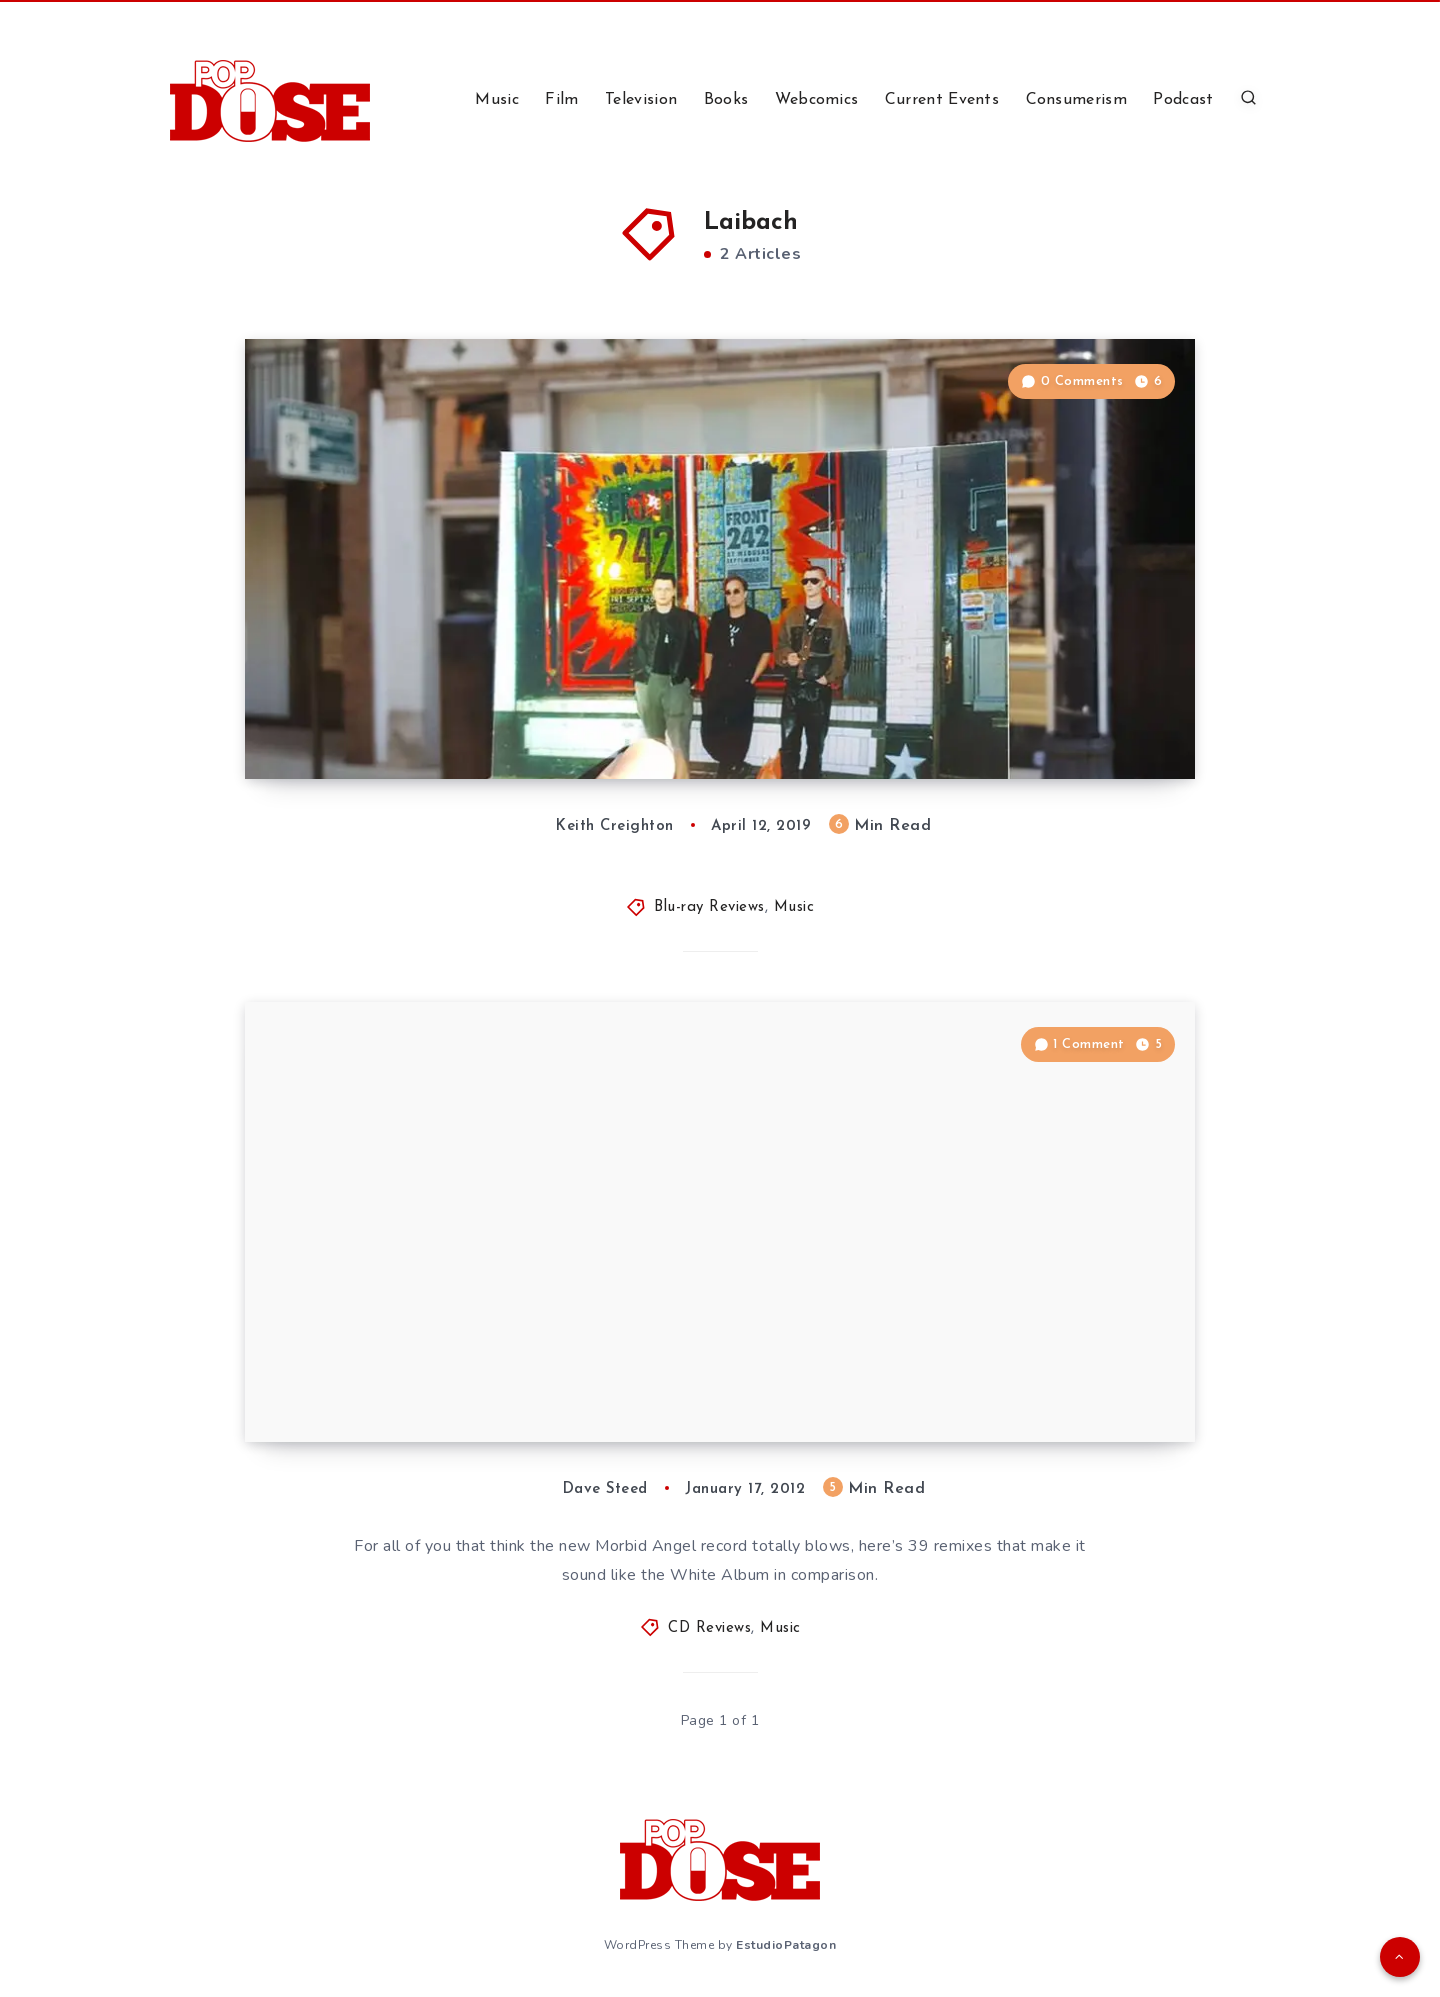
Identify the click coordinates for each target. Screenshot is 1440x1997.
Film (561, 100)
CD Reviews (709, 1628)
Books (726, 100)
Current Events (942, 100)
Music (497, 100)
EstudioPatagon (786, 1945)
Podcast (1183, 100)
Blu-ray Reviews (709, 907)
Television (641, 100)
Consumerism (1076, 100)
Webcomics (817, 100)
